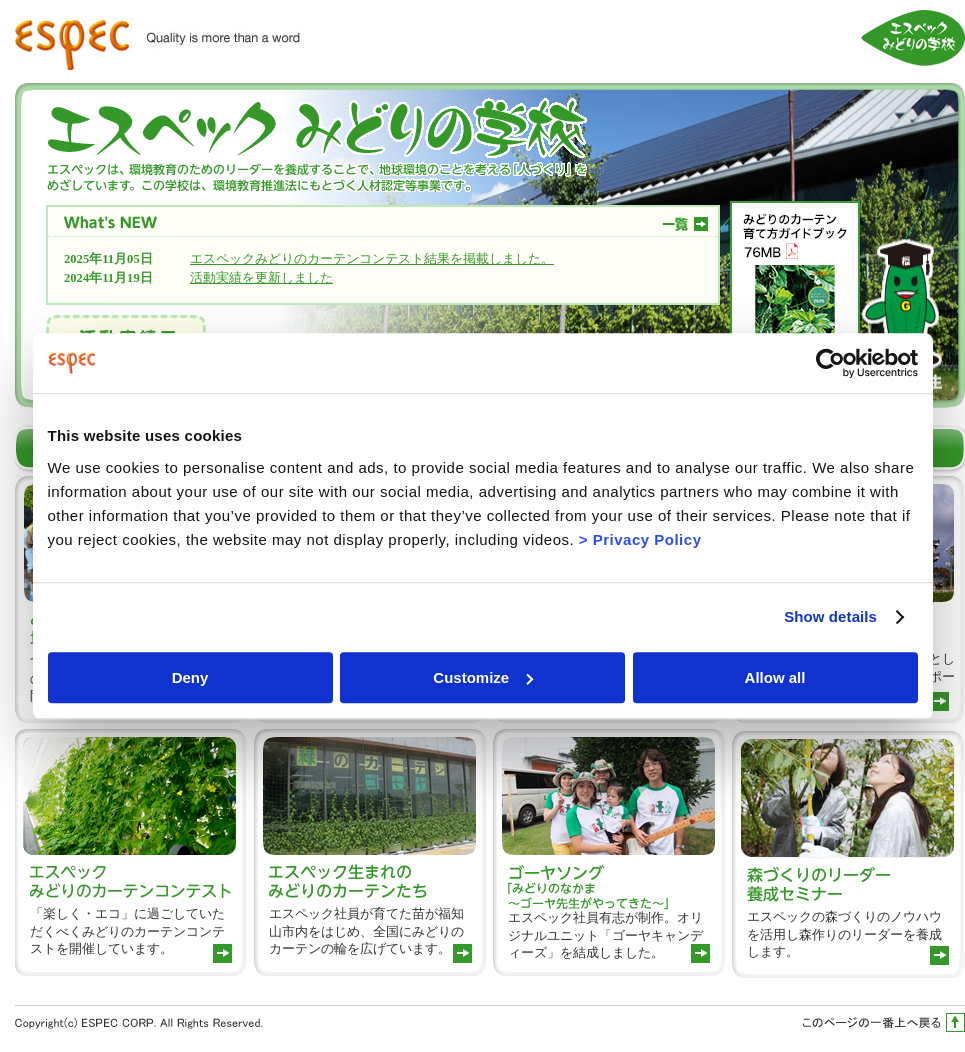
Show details (830, 616)
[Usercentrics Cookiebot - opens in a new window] (830, 363)
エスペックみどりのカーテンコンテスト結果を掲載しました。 (372, 259)
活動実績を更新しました (261, 278)
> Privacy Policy (640, 539)
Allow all (775, 677)
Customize (483, 677)
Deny (190, 677)
